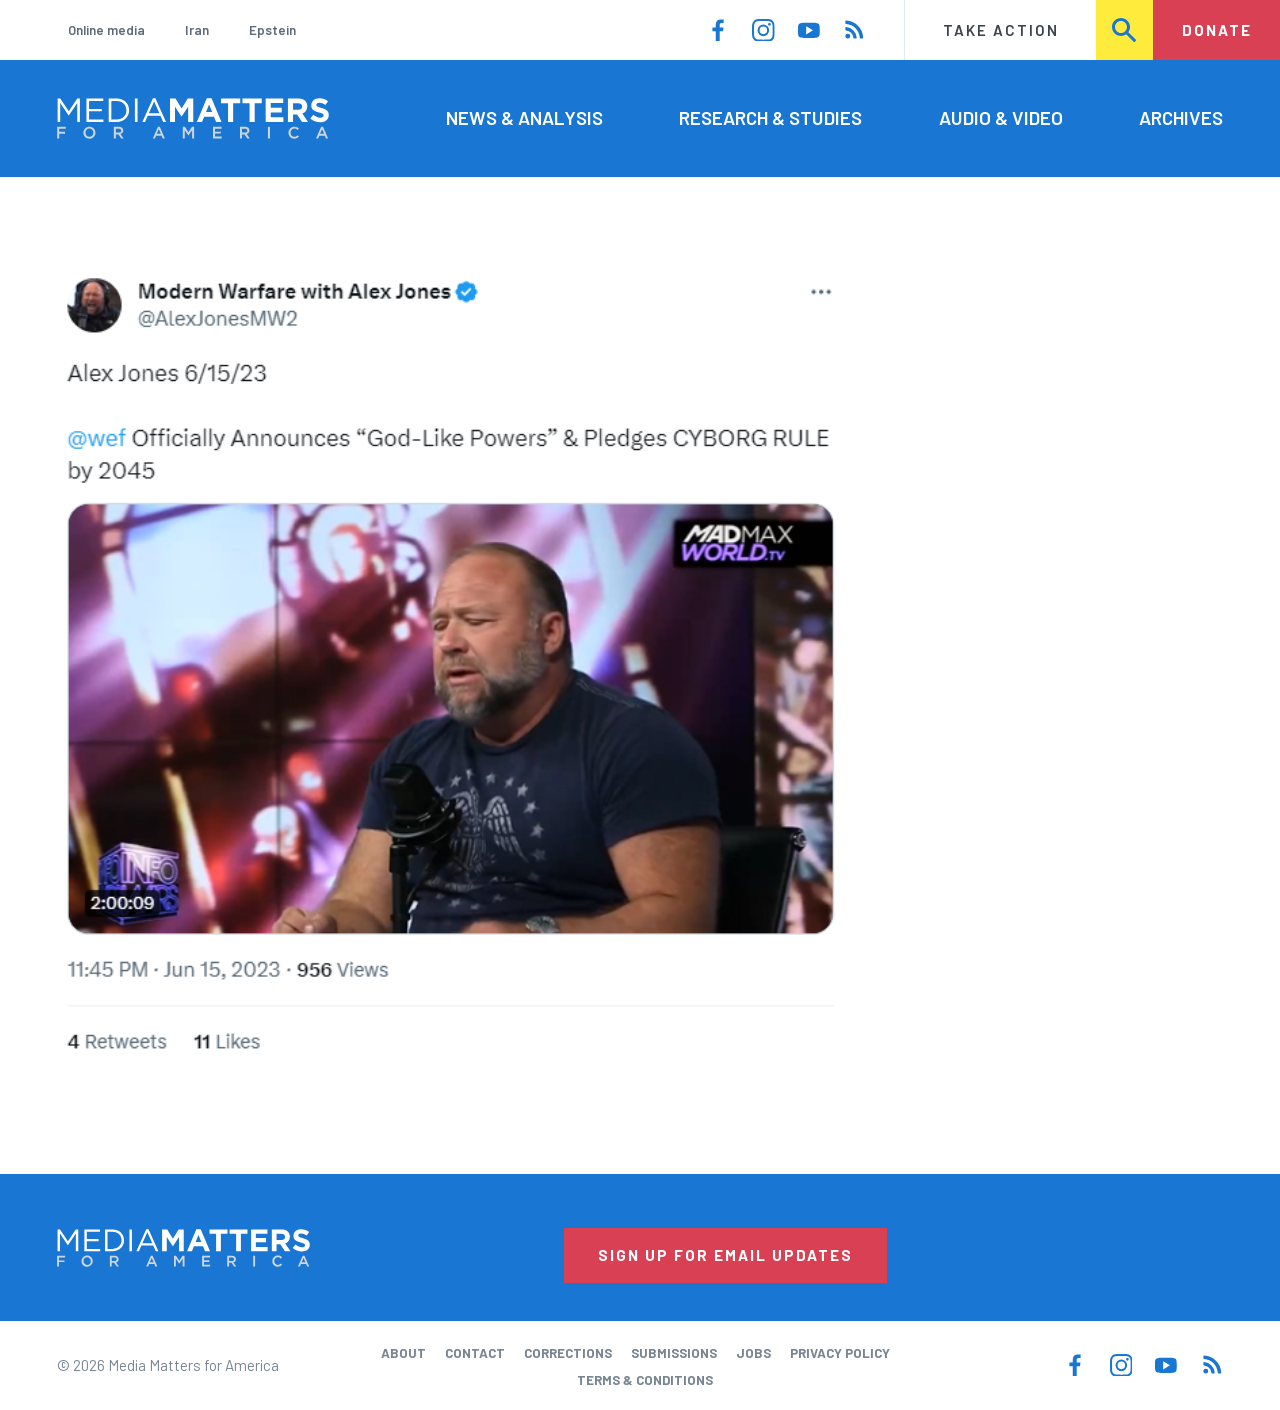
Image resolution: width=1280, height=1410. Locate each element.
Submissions (674, 1353)
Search (1125, 30)
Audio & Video (1001, 117)
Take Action (1001, 30)
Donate (1217, 30)
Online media (106, 30)
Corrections (568, 1353)
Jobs (753, 1353)
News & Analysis (524, 117)
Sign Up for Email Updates (725, 1255)
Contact (475, 1353)
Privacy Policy (840, 1353)
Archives (1181, 117)
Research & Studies (770, 117)
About (403, 1353)
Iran (197, 30)
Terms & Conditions (645, 1380)
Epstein (272, 30)
